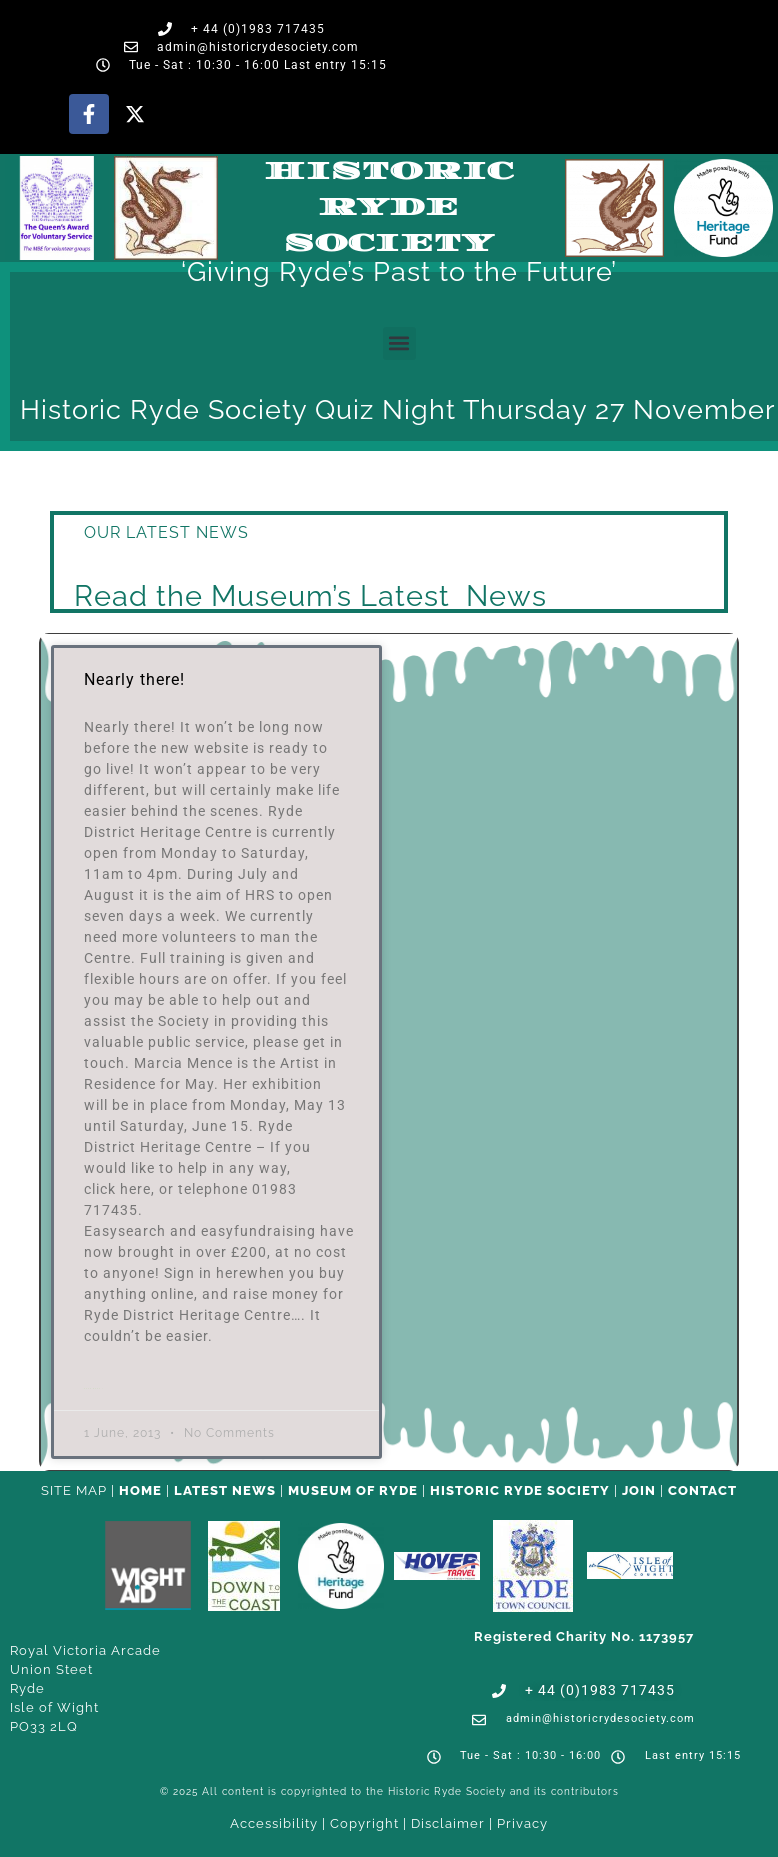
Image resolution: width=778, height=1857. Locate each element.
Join (639, 1490)
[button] (399, 343)
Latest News (225, 1490)
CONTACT (702, 1490)
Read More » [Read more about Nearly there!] (94, 1388)
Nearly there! (134, 679)
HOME (140, 1490)
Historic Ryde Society (389, 207)
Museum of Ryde (353, 1490)
